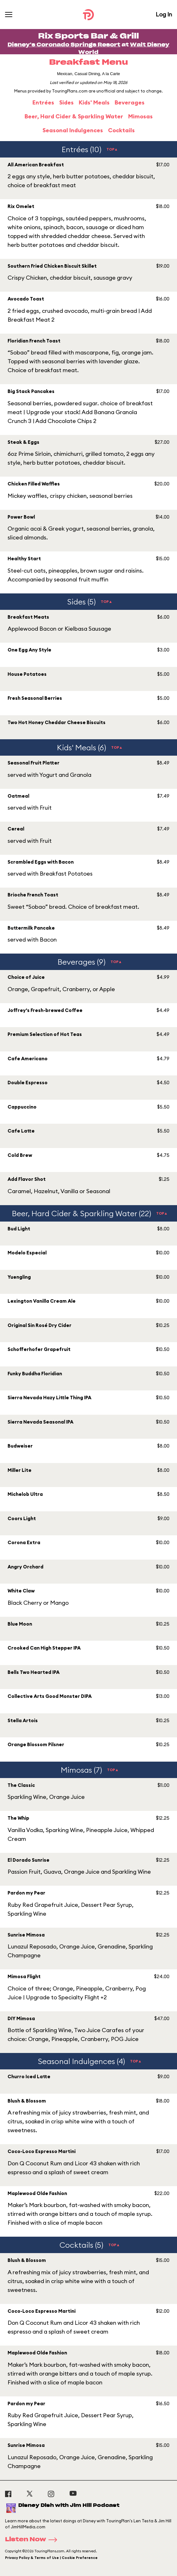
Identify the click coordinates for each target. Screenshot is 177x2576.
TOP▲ (112, 149)
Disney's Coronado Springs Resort (64, 44)
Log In (164, 14)
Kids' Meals (94, 102)
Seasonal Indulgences (73, 130)
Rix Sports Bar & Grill (88, 36)
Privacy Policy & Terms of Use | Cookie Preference (51, 2557)
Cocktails (121, 130)
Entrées (43, 102)
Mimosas (140, 116)
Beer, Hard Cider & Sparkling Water (74, 116)
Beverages (130, 102)
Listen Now (33, 2540)
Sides (66, 102)
